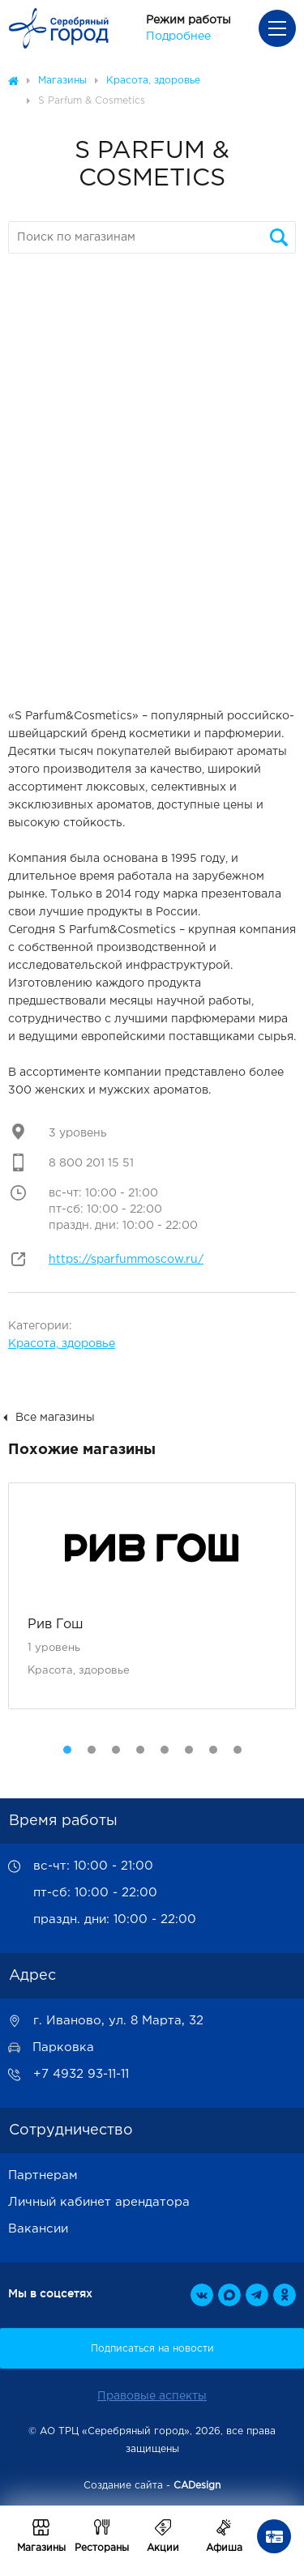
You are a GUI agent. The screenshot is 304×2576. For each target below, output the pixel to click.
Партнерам (43, 2175)
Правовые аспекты (152, 2396)
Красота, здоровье (61, 1344)
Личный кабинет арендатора (99, 2202)
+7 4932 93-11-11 (81, 2074)
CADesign (197, 2485)
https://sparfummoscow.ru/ (126, 1260)
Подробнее (178, 36)
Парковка (63, 2047)
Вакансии (38, 2229)
